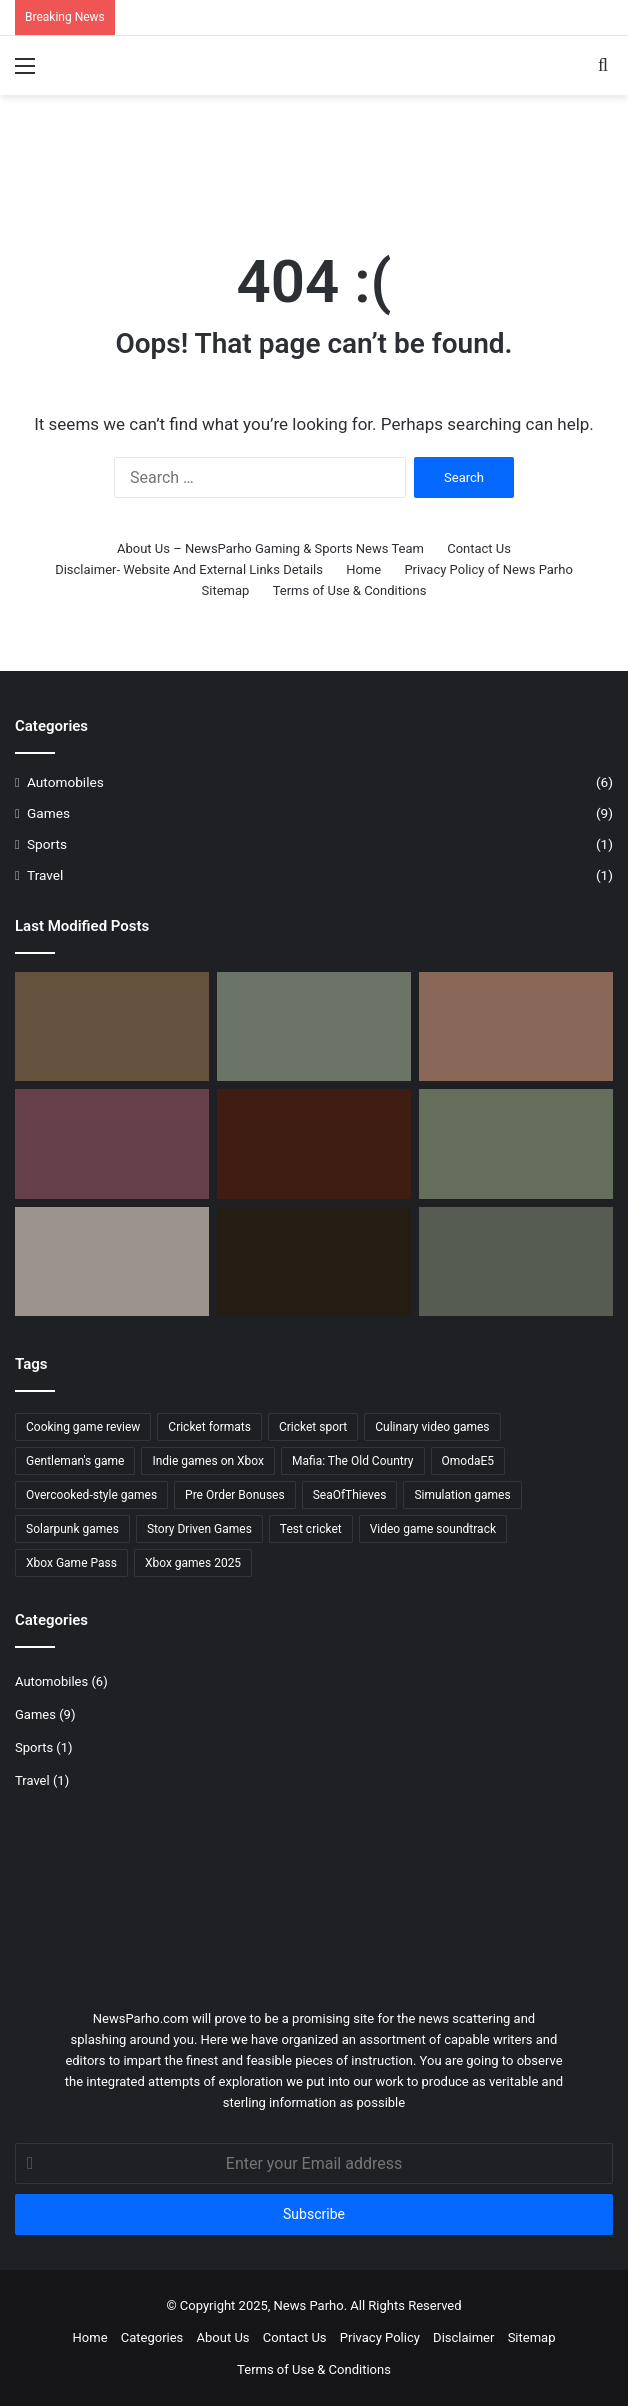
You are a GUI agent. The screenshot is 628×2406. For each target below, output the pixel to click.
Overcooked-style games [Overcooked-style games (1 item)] (91, 1495)
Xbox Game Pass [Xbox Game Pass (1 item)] (71, 1563)
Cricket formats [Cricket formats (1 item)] (209, 1427)
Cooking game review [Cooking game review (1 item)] (83, 1427)
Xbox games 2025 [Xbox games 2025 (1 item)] (193, 1563)
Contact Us (479, 548)
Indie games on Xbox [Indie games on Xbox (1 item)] (208, 1461)
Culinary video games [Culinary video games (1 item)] (432, 1427)
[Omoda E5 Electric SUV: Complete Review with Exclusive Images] (314, 1026)
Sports (47, 844)
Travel (45, 875)
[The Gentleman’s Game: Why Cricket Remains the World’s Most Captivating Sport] (516, 1143)
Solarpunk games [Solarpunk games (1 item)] (72, 1529)
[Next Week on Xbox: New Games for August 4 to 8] (314, 1261)
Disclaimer (463, 2337)
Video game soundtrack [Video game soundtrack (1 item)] (433, 1529)
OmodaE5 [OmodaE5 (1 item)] (468, 1461)
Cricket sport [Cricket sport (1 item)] (313, 1427)
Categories (152, 2337)
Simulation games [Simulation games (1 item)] (462, 1495)
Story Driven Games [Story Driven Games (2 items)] (199, 1529)
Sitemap (226, 590)
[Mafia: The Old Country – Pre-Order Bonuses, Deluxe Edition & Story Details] (314, 1143)
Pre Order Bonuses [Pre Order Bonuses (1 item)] (235, 1495)
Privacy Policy (380, 2337)
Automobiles (65, 782)
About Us (223, 2337)
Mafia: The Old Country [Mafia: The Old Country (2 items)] (353, 1461)
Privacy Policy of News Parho (488, 569)
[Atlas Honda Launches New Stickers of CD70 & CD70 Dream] (112, 1261)
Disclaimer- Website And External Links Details (189, 569)
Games (48, 813)
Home (363, 569)
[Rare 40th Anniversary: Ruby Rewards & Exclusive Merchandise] (516, 1026)
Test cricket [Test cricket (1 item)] (311, 1529)
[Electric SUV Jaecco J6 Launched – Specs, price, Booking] (516, 1261)
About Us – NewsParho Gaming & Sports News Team (270, 548)
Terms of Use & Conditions (350, 590)
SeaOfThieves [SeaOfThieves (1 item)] (350, 1495)
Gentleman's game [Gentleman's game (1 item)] (75, 1461)
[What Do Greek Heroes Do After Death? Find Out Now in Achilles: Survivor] (112, 1026)
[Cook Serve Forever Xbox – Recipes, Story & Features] (112, 1143)
